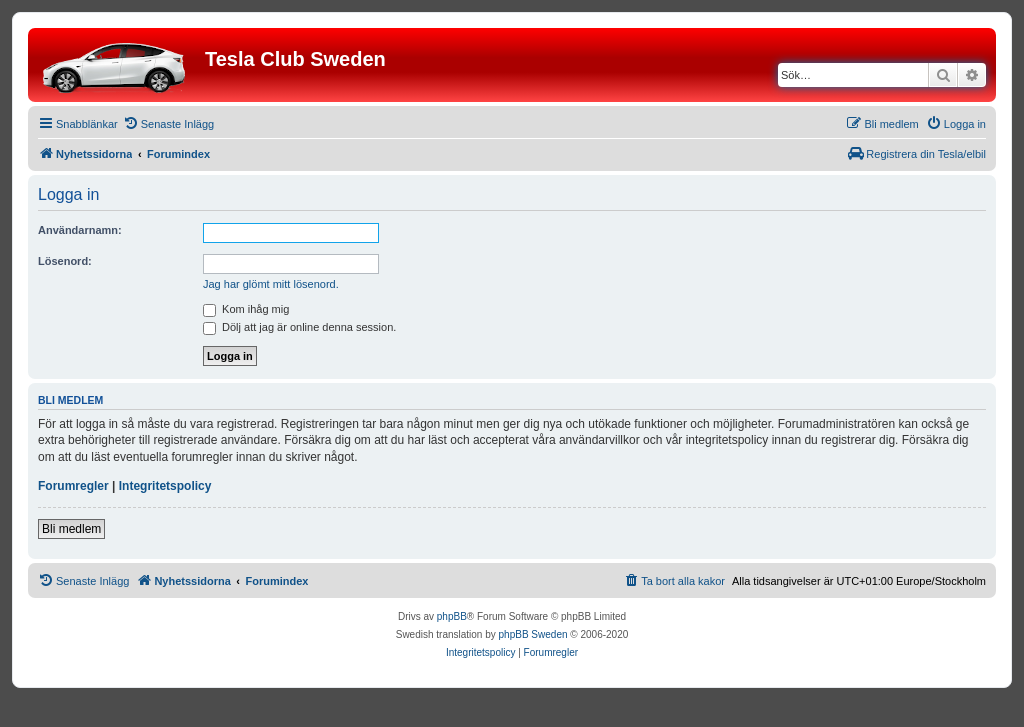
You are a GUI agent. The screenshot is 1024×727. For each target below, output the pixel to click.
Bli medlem (71, 529)
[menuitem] (168, 124)
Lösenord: (65, 261)
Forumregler (73, 486)
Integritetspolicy (165, 486)
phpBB (452, 616)
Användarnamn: (80, 230)
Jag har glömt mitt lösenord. (271, 284)
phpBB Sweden (533, 634)
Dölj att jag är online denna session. (299, 327)
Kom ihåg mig (246, 309)
